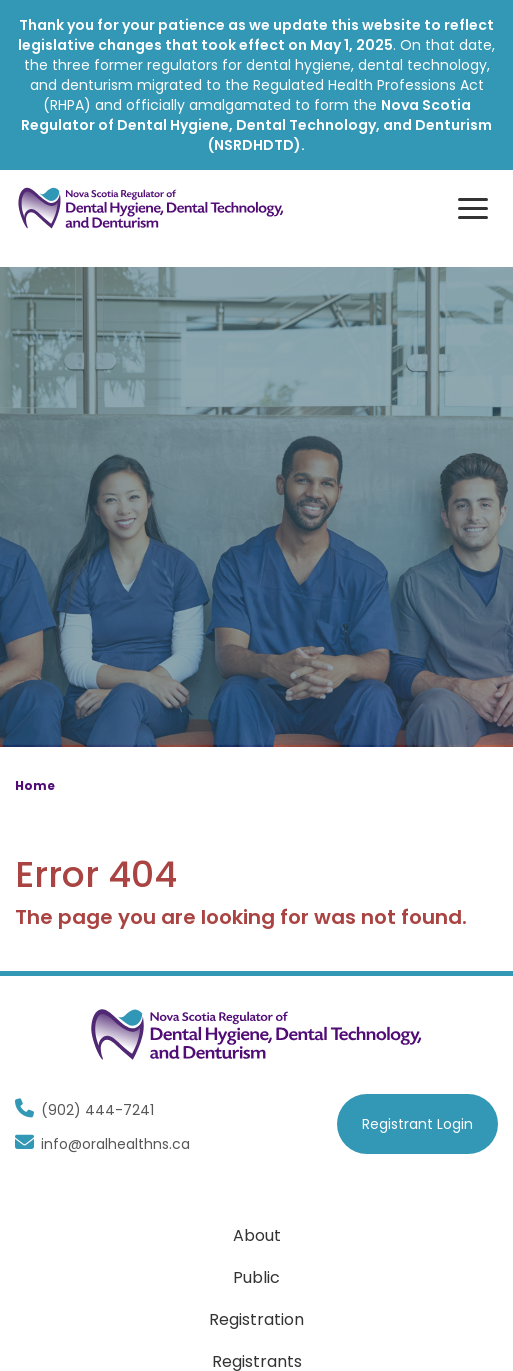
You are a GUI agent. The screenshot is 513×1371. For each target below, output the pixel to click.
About (257, 1235)
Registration (256, 1319)
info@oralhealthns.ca (102, 1144)
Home (35, 785)
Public (256, 1277)
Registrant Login (417, 1124)
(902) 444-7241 (84, 1110)
